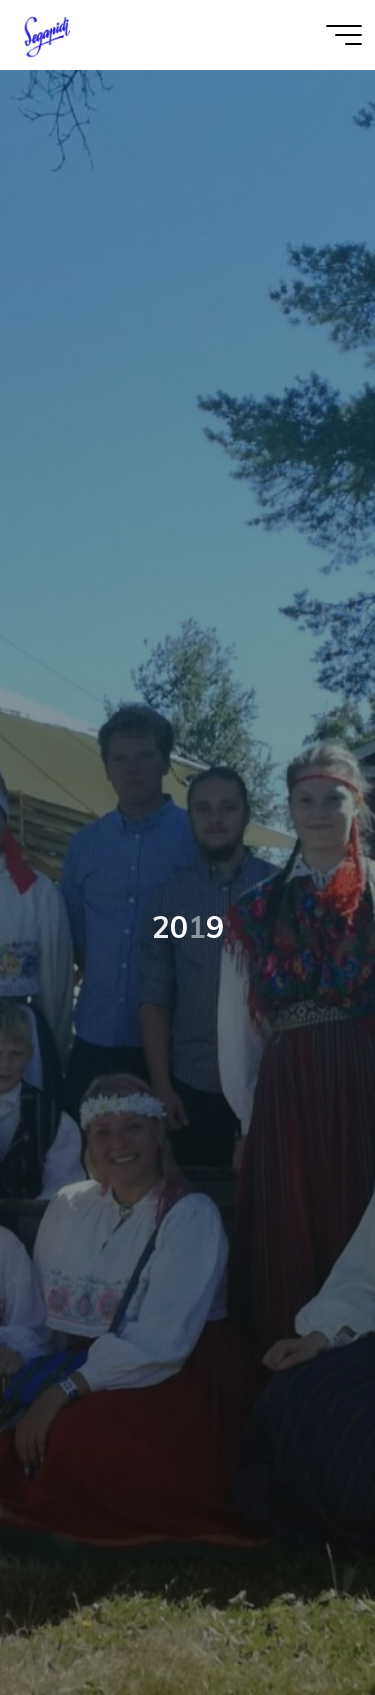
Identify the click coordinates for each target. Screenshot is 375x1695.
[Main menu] (344, 35)
